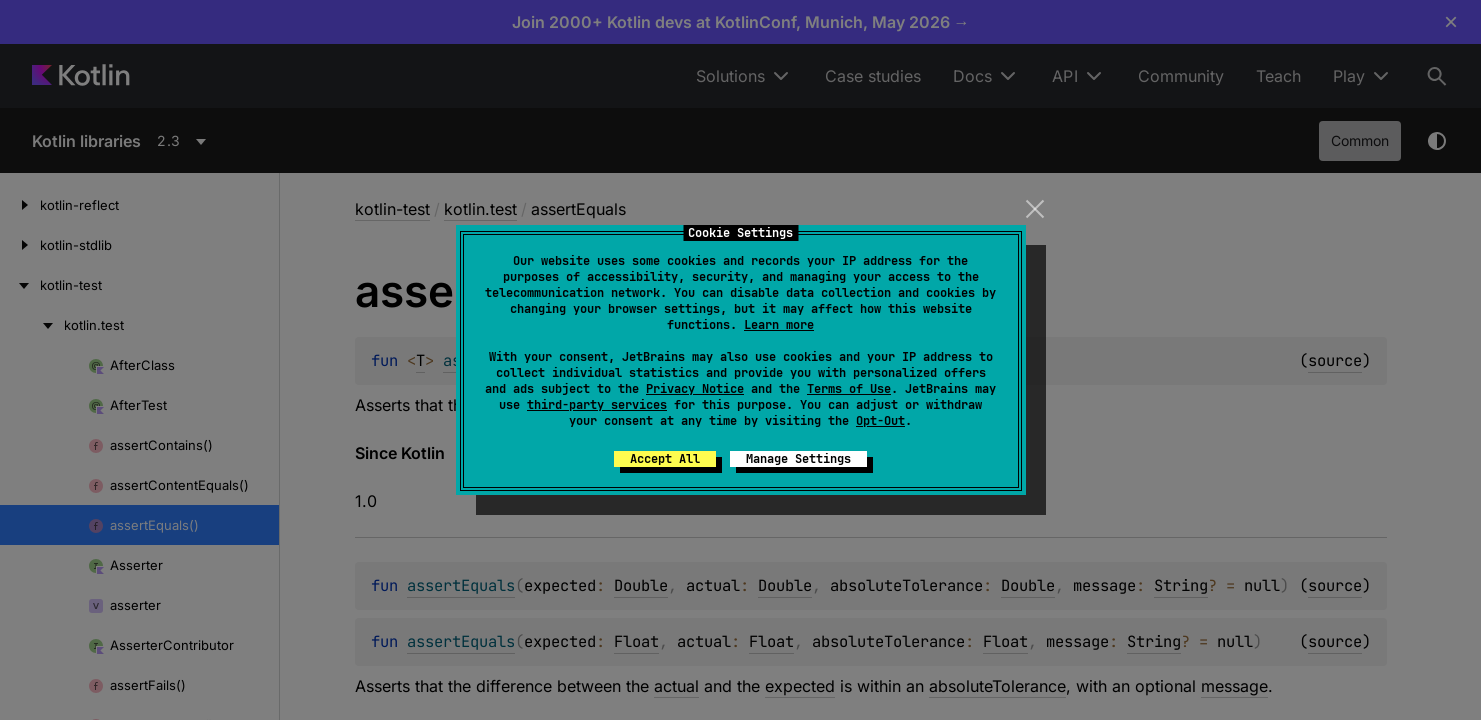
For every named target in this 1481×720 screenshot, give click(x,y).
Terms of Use (849, 389)
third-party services (597, 405)
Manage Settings (798, 459)
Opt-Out (880, 421)
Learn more (779, 325)
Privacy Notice (695, 389)
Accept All (665, 459)
